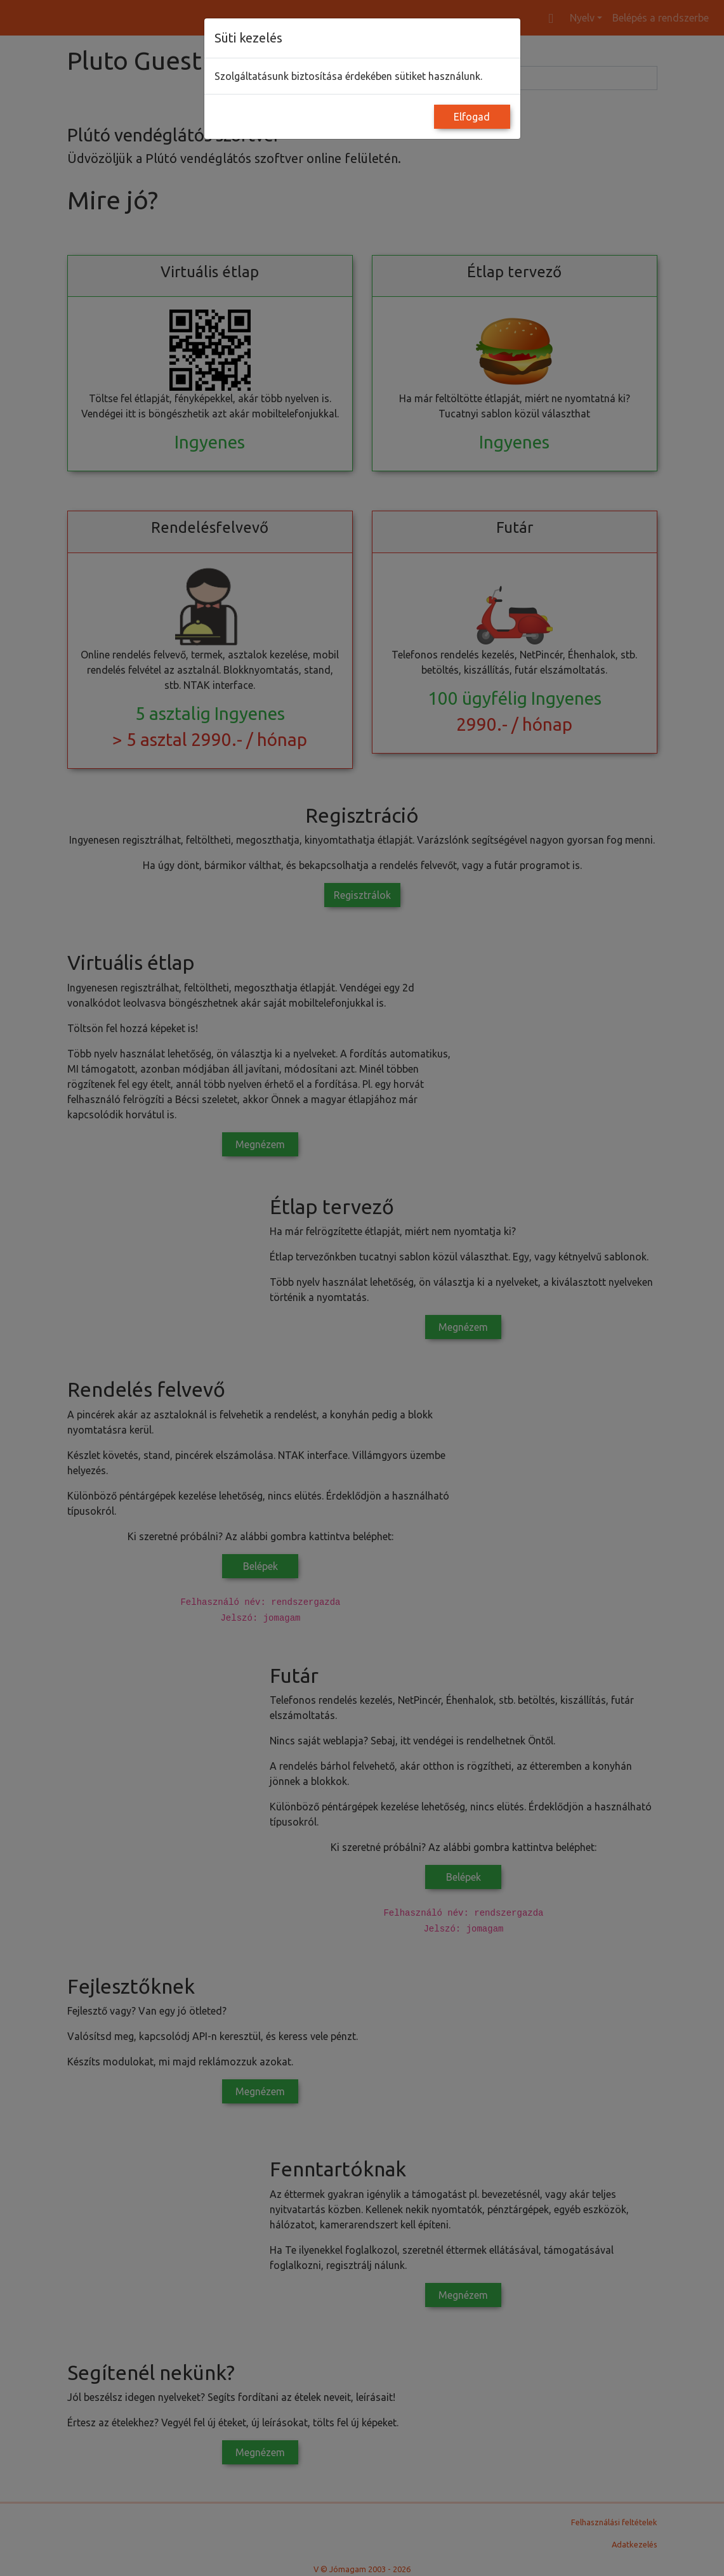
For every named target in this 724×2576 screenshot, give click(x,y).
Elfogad (472, 116)
